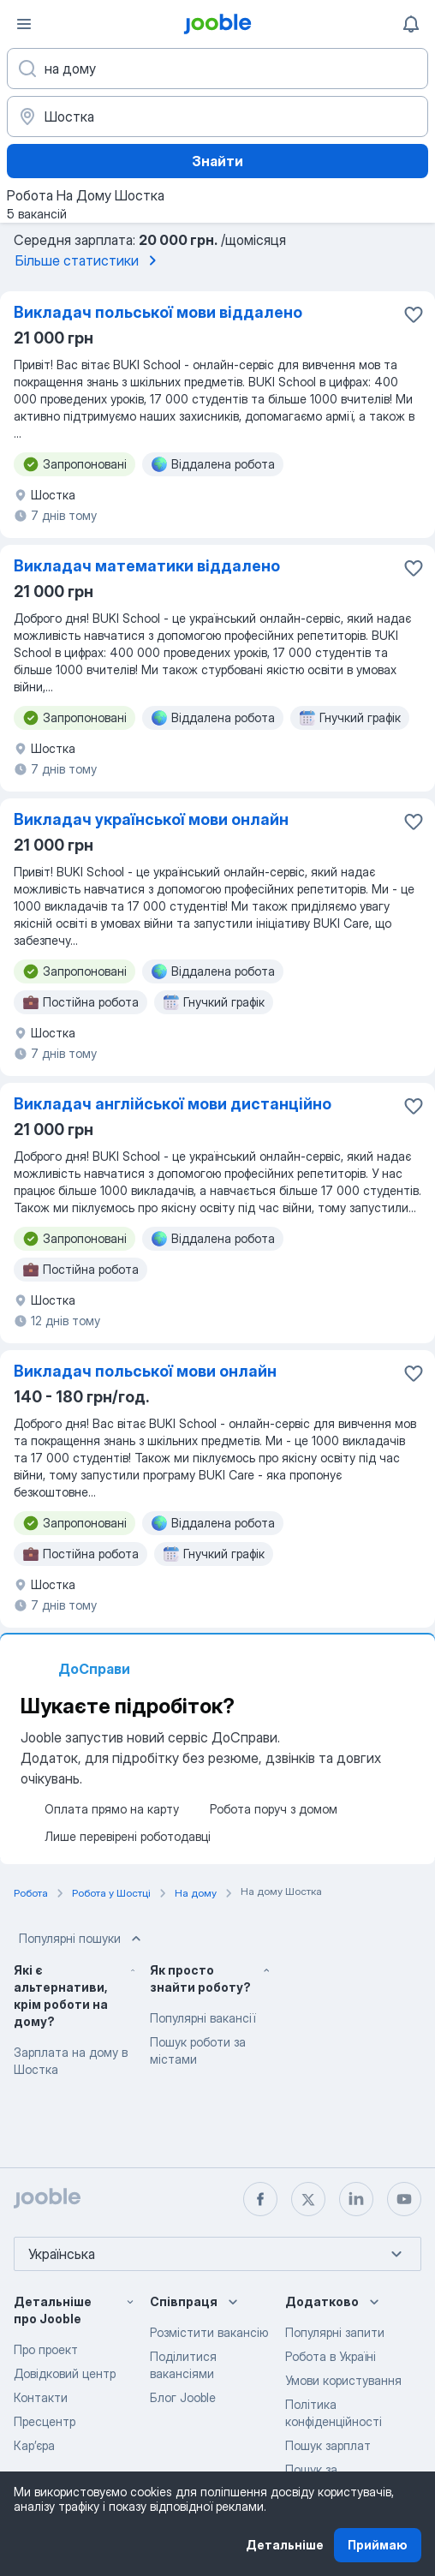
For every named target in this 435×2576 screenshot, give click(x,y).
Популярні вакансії (202, 2018)
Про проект (46, 2349)
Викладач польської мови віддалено (158, 312)
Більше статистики (89, 260)
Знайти (217, 161)
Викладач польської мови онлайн (145, 1371)
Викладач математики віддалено (147, 566)
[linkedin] (356, 2199)
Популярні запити (334, 2332)
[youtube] (404, 2199)
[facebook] (260, 2199)
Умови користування (343, 2380)
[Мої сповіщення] (411, 24)
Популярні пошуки (82, 1938)
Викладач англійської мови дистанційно (172, 1104)
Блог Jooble (183, 2397)
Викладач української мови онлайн (151, 819)
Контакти (41, 2397)
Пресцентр (44, 2421)
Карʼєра (34, 2445)
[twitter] (308, 2199)
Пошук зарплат (328, 2445)
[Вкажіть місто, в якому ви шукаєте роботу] (217, 116)
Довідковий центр (65, 2373)
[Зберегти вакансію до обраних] (413, 314)
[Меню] (24, 24)
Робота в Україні (330, 2356)
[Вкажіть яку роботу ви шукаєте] (217, 68)
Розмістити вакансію (209, 2332)
